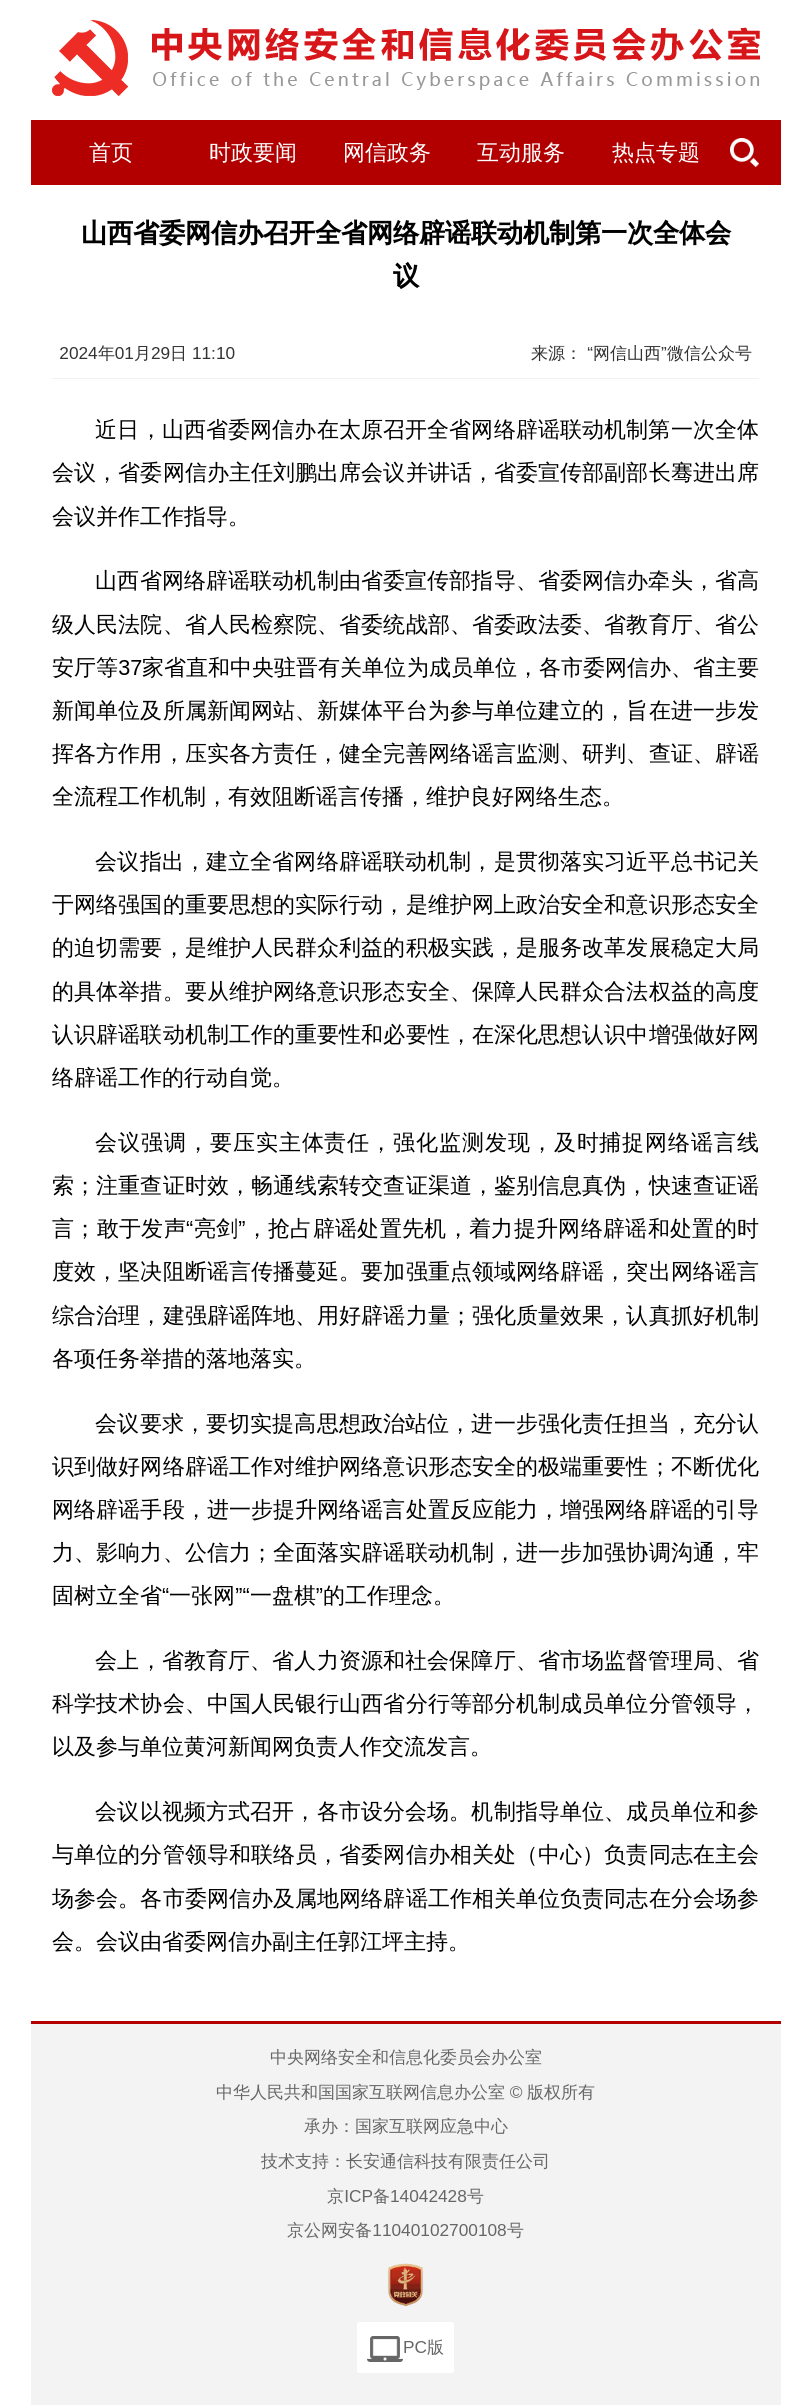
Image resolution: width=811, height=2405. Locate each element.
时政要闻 (253, 153)
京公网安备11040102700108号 (405, 2230)
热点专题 (656, 153)
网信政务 (387, 153)
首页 (111, 153)
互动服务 (521, 153)
